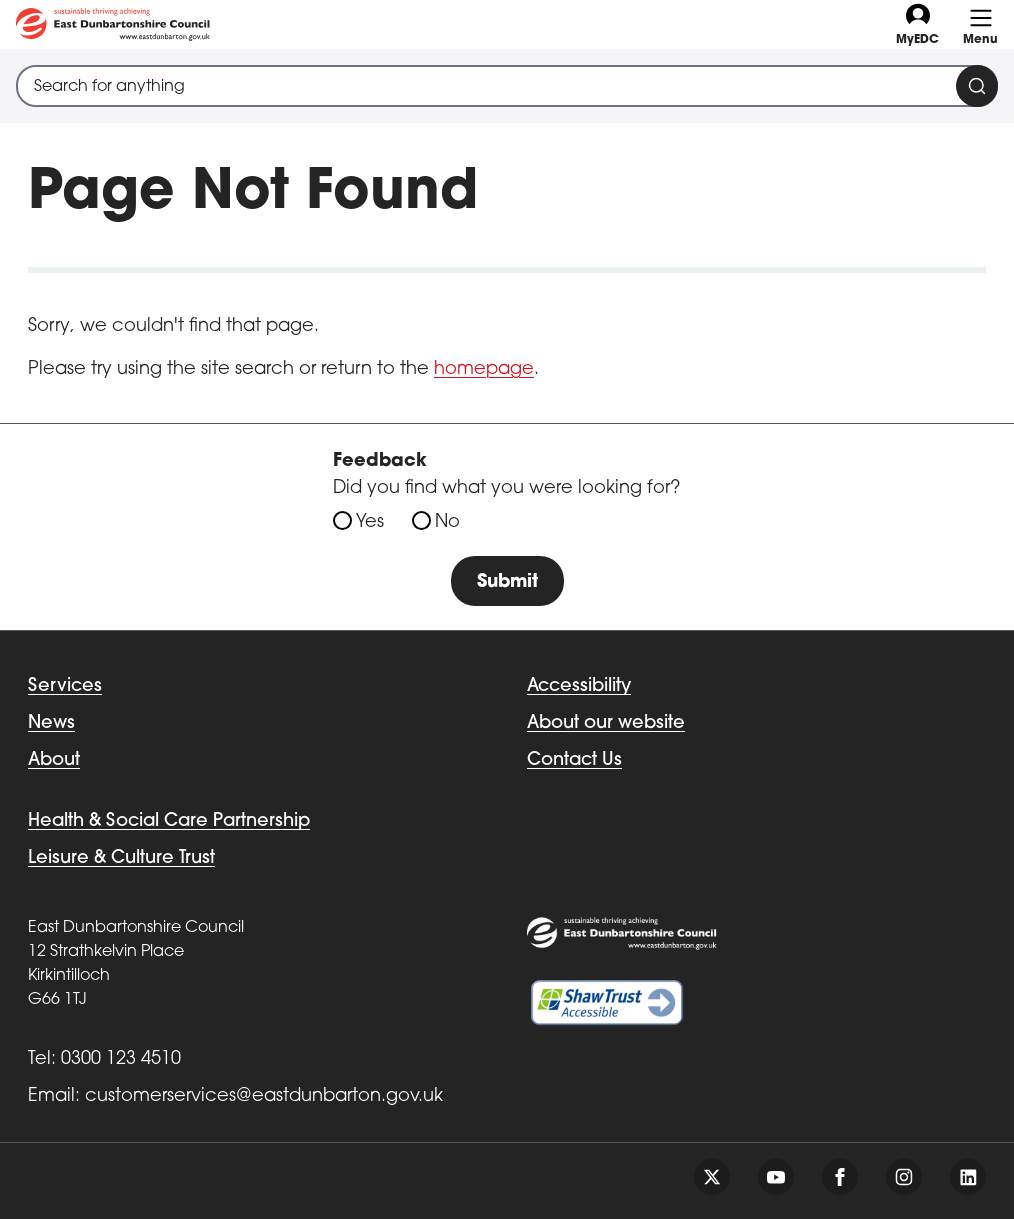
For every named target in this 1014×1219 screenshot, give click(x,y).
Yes (370, 522)
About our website (606, 723)
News (51, 723)
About (54, 760)
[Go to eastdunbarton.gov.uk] (113, 24)
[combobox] (507, 86)
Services (65, 686)
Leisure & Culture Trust (121, 858)
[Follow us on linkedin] (968, 1177)
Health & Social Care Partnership (169, 821)
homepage (484, 369)
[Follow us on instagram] (904, 1177)
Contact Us (574, 760)
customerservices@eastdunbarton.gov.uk (264, 1096)
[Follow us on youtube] (776, 1177)
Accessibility (579, 686)
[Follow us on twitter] (712, 1177)
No (447, 522)
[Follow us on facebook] (840, 1177)
